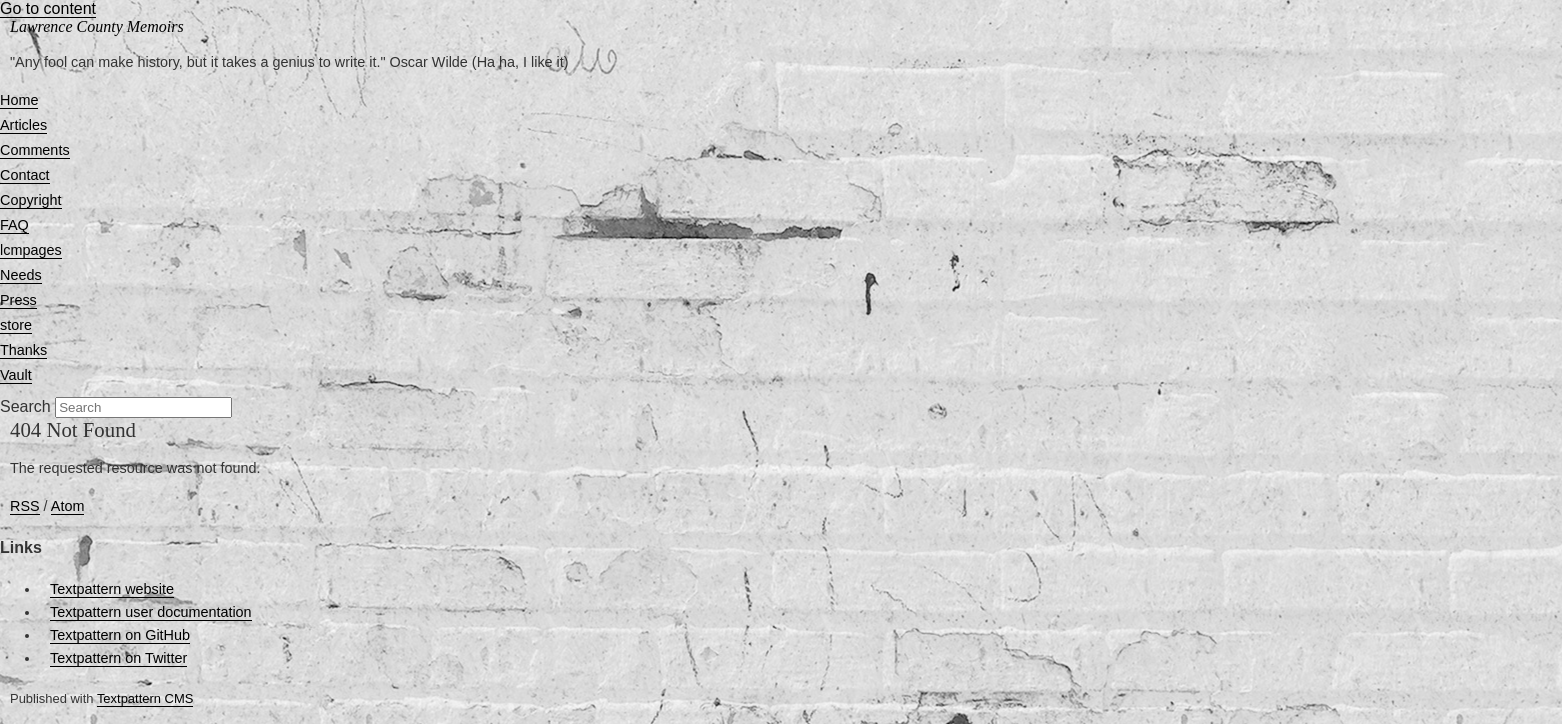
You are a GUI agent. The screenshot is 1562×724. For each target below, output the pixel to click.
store (16, 325)
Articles (23, 125)
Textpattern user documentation (151, 612)
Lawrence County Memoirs (97, 26)
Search (25, 406)
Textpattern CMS (145, 698)
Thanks (23, 350)
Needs (21, 275)
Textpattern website (112, 589)
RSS (25, 506)
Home (19, 100)
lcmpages (31, 250)
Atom (68, 506)
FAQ (14, 225)
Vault (16, 375)
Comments (35, 150)
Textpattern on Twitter (118, 658)
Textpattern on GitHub (120, 635)
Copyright (31, 200)
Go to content (48, 8)
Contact (25, 175)
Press (18, 300)
